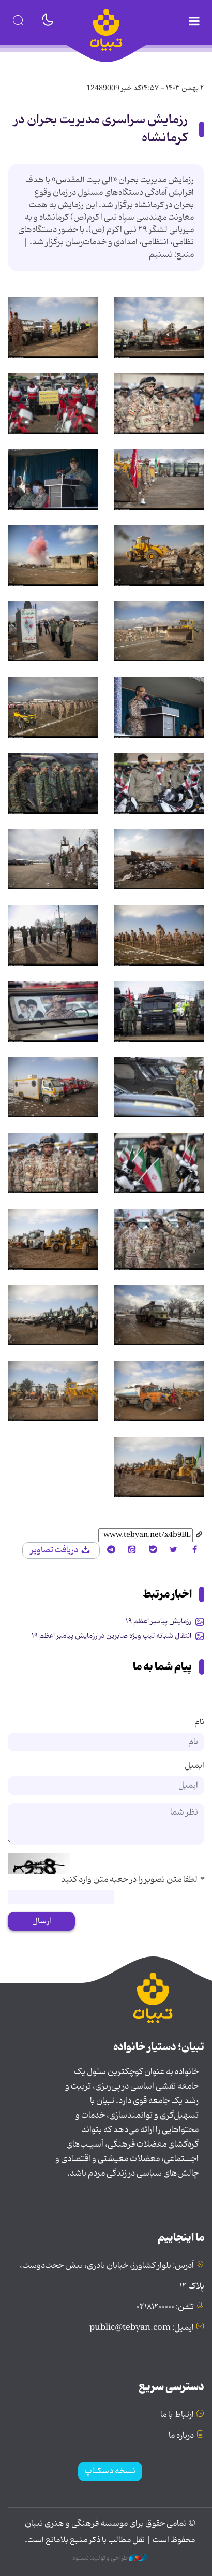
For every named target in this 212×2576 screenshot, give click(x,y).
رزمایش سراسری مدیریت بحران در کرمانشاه (101, 129)
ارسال (41, 1921)
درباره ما (181, 2435)
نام (199, 1722)
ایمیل (194, 1766)
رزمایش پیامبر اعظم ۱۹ (158, 1621)
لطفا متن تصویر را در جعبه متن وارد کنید (132, 1880)
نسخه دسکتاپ (110, 2471)
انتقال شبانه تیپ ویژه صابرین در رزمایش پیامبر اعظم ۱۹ (111, 1636)
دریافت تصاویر (61, 1550)
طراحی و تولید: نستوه (109, 2558)
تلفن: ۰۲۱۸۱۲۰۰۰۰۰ (165, 2307)
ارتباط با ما (177, 2415)
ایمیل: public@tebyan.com (141, 2328)
